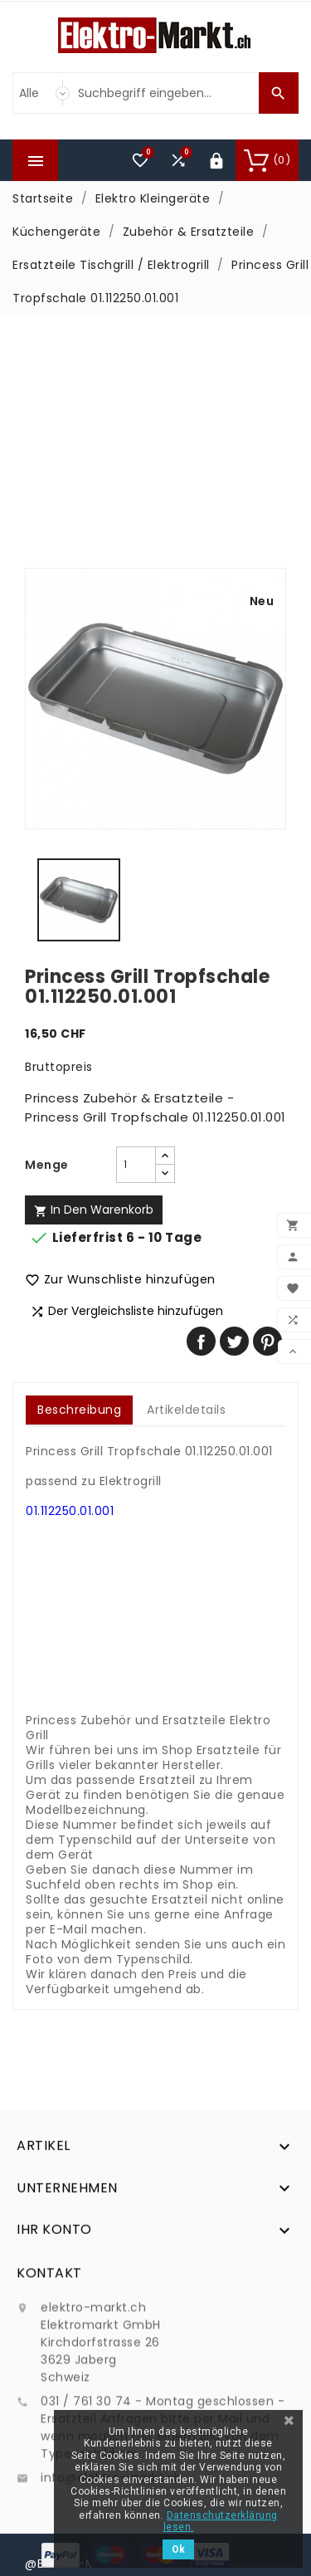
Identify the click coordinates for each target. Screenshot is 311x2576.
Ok (178, 2549)
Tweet (234, 1341)
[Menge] (136, 1164)
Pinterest (267, 1341)
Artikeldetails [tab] (186, 1409)
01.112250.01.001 (70, 1511)
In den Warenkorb (93, 1209)
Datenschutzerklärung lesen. (220, 2521)
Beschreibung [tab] (79, 1409)
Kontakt (49, 2392)
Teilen (201, 1341)
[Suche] (164, 93)
